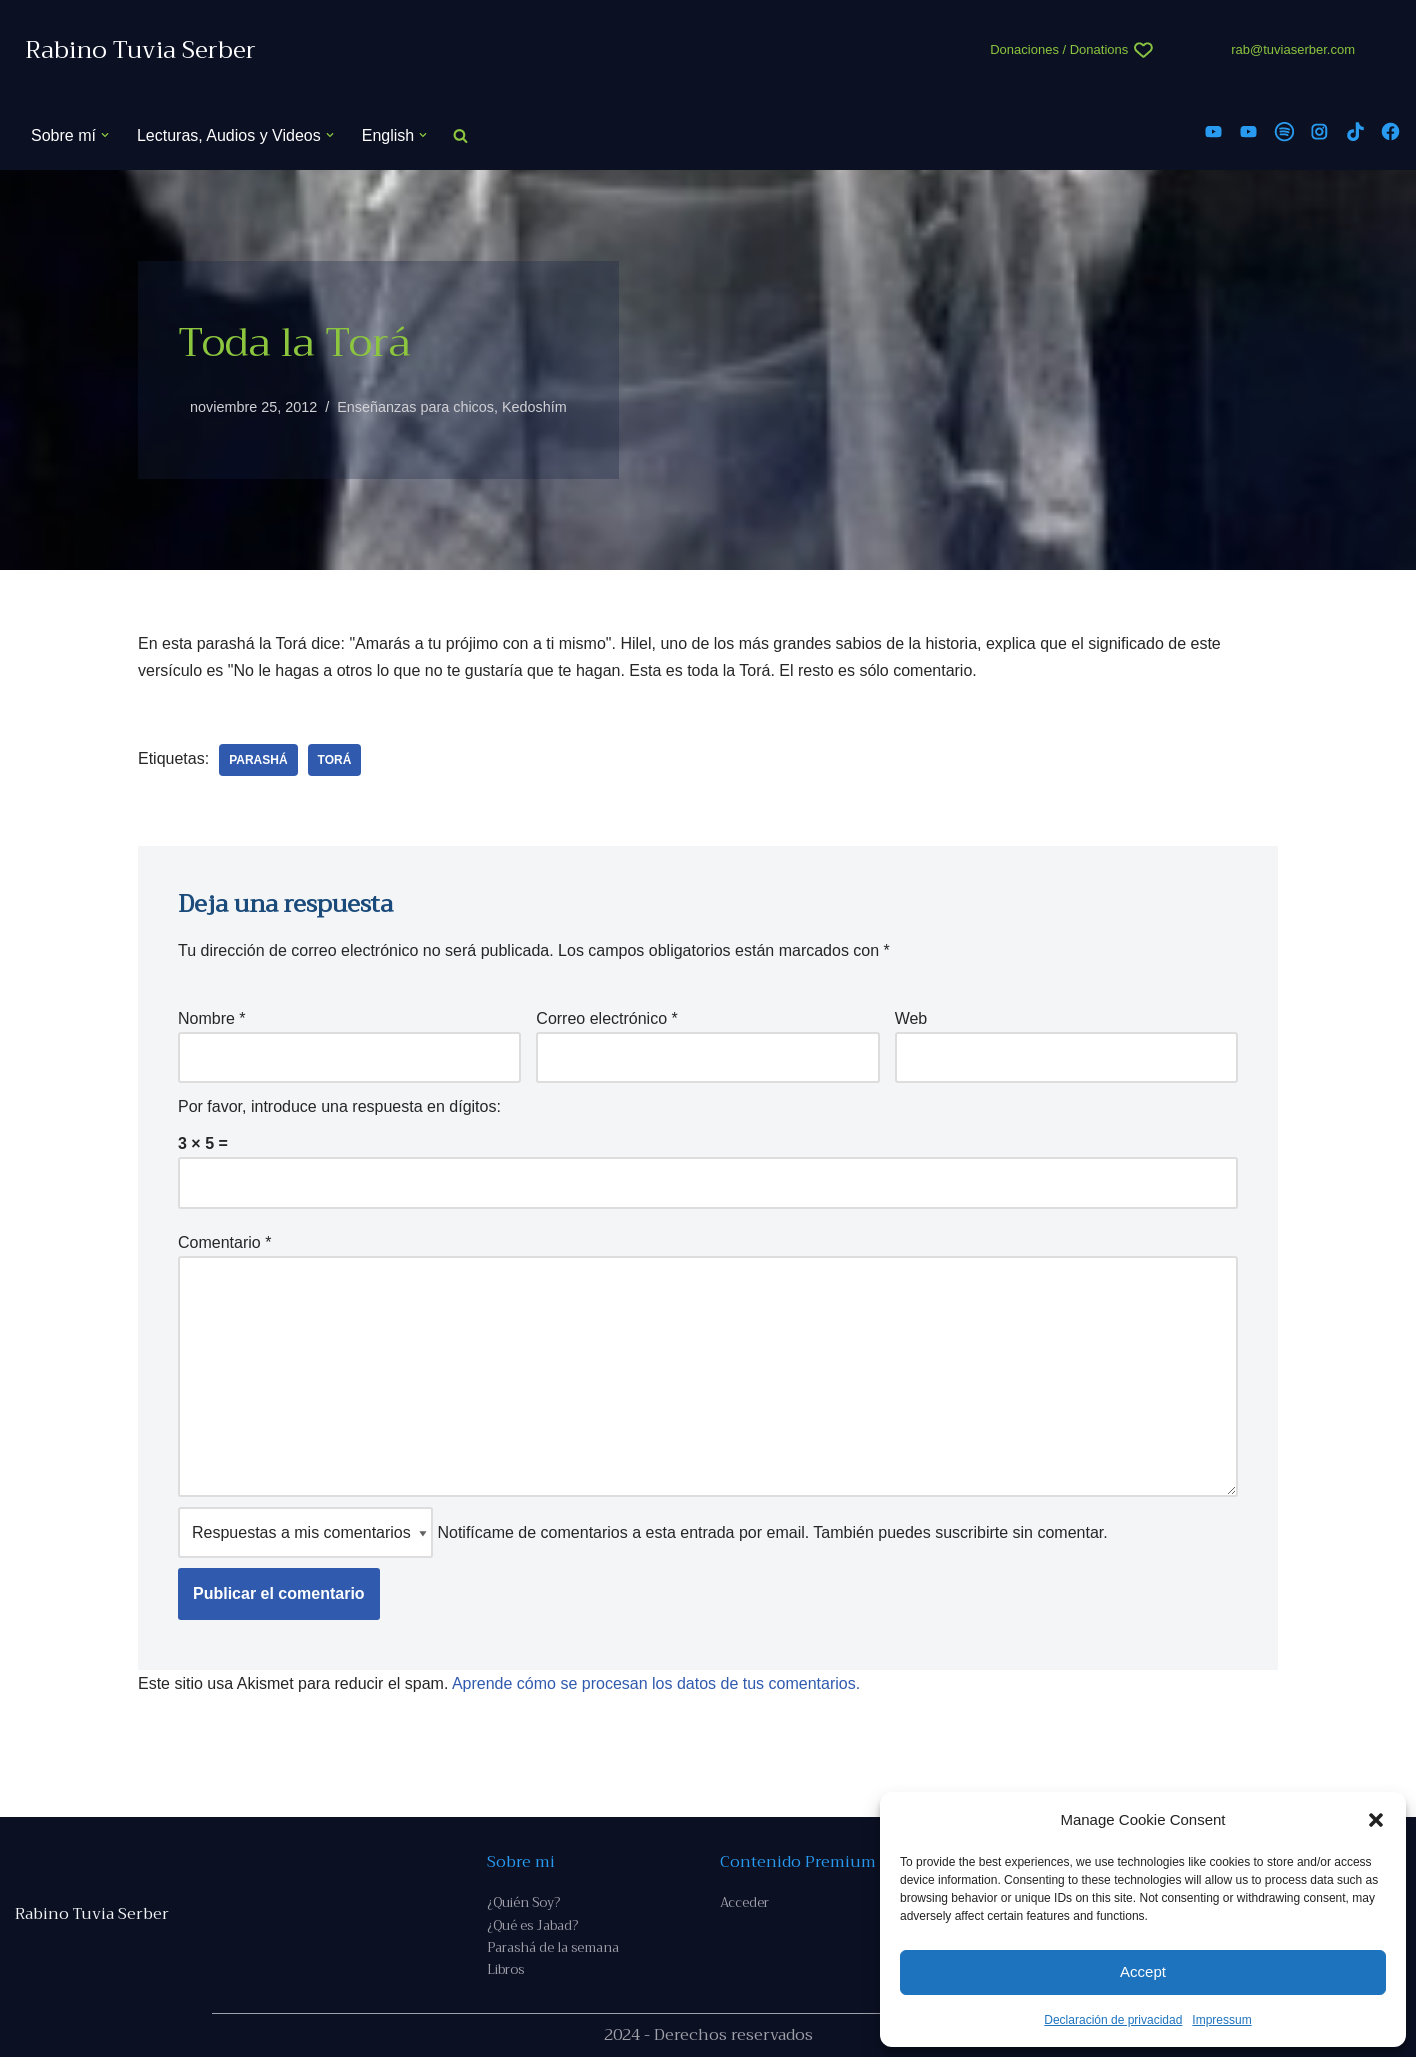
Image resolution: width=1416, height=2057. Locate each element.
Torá (335, 760)
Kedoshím (534, 407)
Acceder (744, 1902)
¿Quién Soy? (523, 1902)
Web (911, 1018)
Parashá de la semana (553, 1947)
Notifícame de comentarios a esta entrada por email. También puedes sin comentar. (643, 1532)
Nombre (212, 1018)
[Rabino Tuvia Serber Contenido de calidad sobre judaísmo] (140, 50)
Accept (1143, 1971)
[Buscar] (460, 135)
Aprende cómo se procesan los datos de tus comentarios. (656, 1683)
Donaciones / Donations (1059, 49)
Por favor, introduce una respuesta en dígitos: (339, 1106)
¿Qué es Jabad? (532, 1925)
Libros (505, 1969)
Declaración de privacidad (1113, 2020)
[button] (1376, 1820)
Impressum (1221, 2020)
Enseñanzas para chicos (415, 407)
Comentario (224, 1242)
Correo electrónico (606, 1018)
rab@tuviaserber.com (1293, 49)
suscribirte (971, 1532)
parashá (258, 760)
